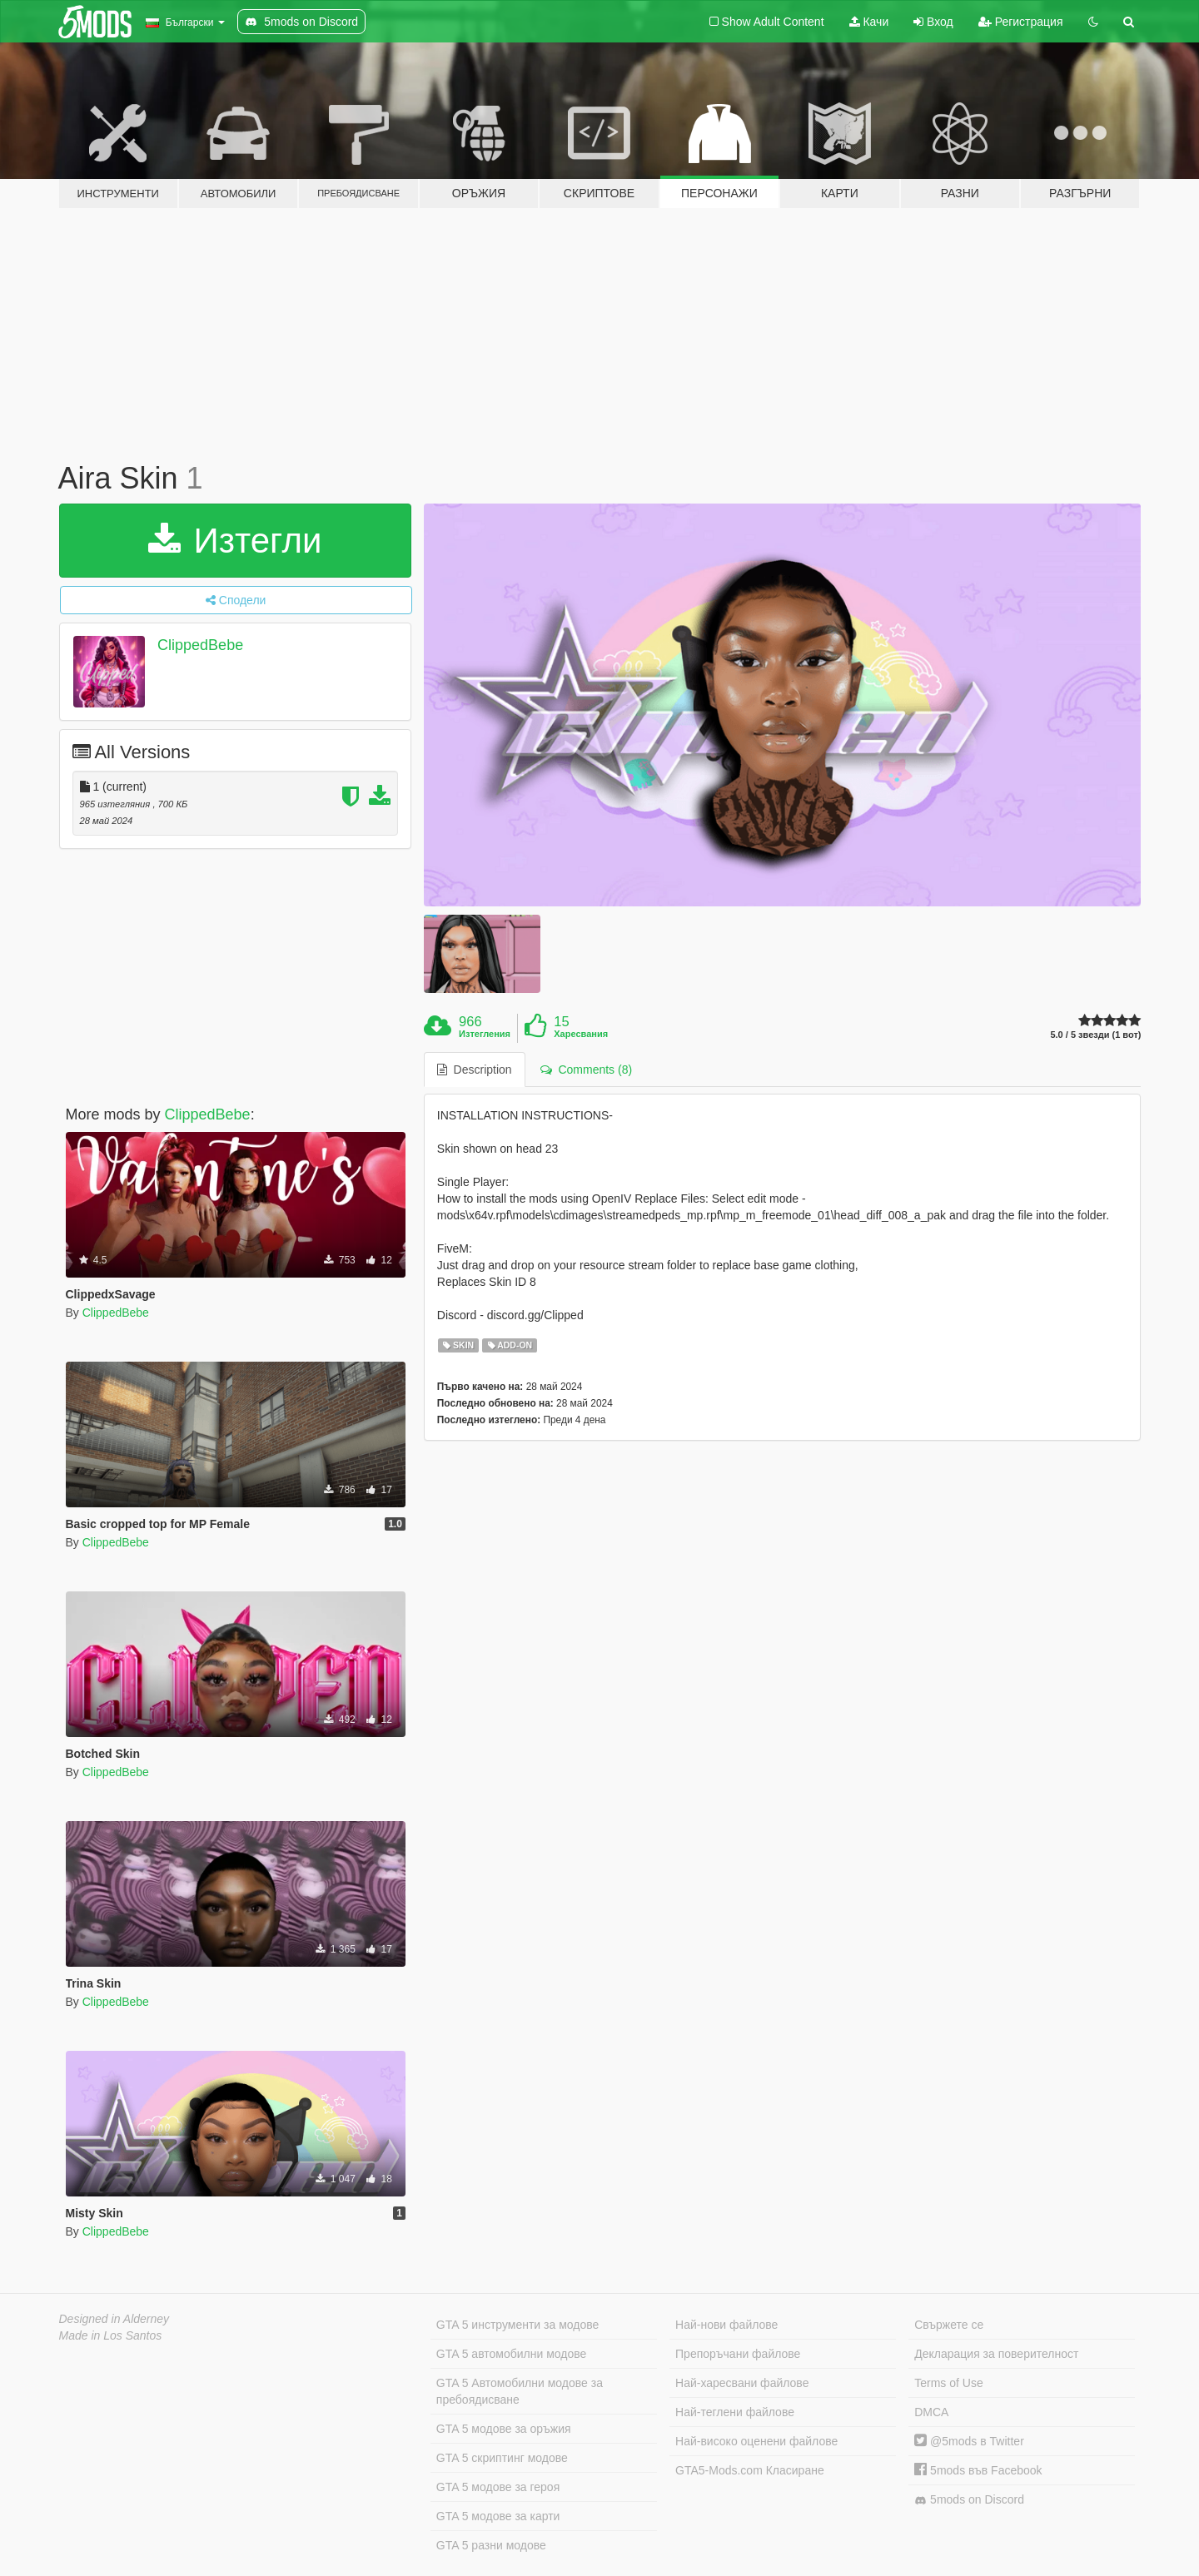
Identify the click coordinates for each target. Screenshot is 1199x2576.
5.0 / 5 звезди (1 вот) (1095, 1035)
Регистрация (1020, 21)
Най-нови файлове (726, 2324)
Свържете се (948, 2324)
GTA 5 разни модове (491, 2545)
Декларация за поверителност (996, 2353)
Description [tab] (474, 1069)
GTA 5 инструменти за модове (517, 2324)
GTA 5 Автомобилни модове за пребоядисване (519, 2391)
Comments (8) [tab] (586, 1069)
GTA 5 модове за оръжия (503, 2428)
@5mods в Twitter (969, 2441)
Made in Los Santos (110, 2335)
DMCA (931, 2412)
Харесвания (581, 1034)
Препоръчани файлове (737, 2353)
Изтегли (235, 540)
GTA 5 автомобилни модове (511, 2353)
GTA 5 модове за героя (498, 2487)
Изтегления (484, 1034)
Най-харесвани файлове (741, 2383)
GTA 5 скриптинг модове (502, 2457)
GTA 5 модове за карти (498, 2516)
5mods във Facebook (978, 2470)
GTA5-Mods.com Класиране (749, 2470)
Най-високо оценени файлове (756, 2441)
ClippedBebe (200, 645)
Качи (869, 21)
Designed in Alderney (114, 2318)
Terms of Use (948, 2383)
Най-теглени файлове (734, 2412)
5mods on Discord (969, 2500)
